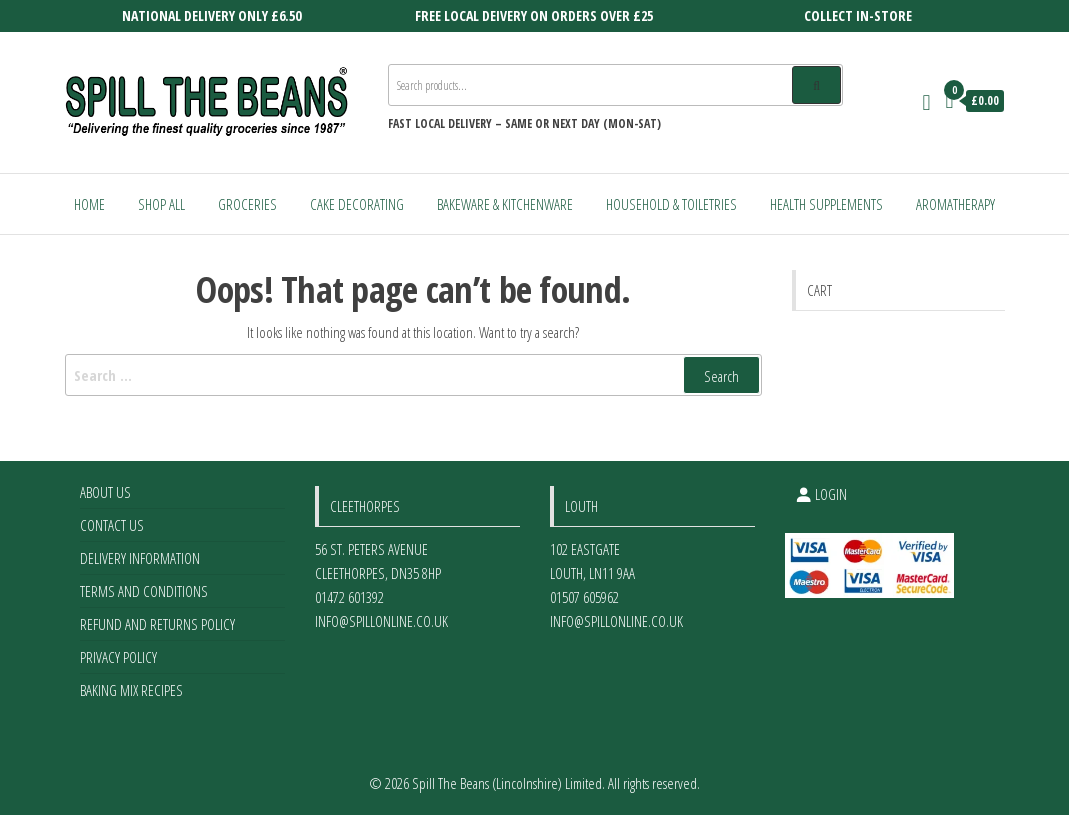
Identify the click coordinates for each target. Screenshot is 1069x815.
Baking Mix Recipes (131, 690)
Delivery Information (140, 558)
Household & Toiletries (671, 204)
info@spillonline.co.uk (381, 621)
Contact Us (112, 525)
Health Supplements (826, 204)
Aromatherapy (955, 204)
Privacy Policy (118, 657)
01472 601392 (349, 597)
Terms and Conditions (144, 591)
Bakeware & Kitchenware (505, 204)
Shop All (161, 204)
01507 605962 (584, 597)
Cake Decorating (357, 204)
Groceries (247, 204)
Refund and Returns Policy (157, 624)
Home (89, 204)
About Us (105, 492)
